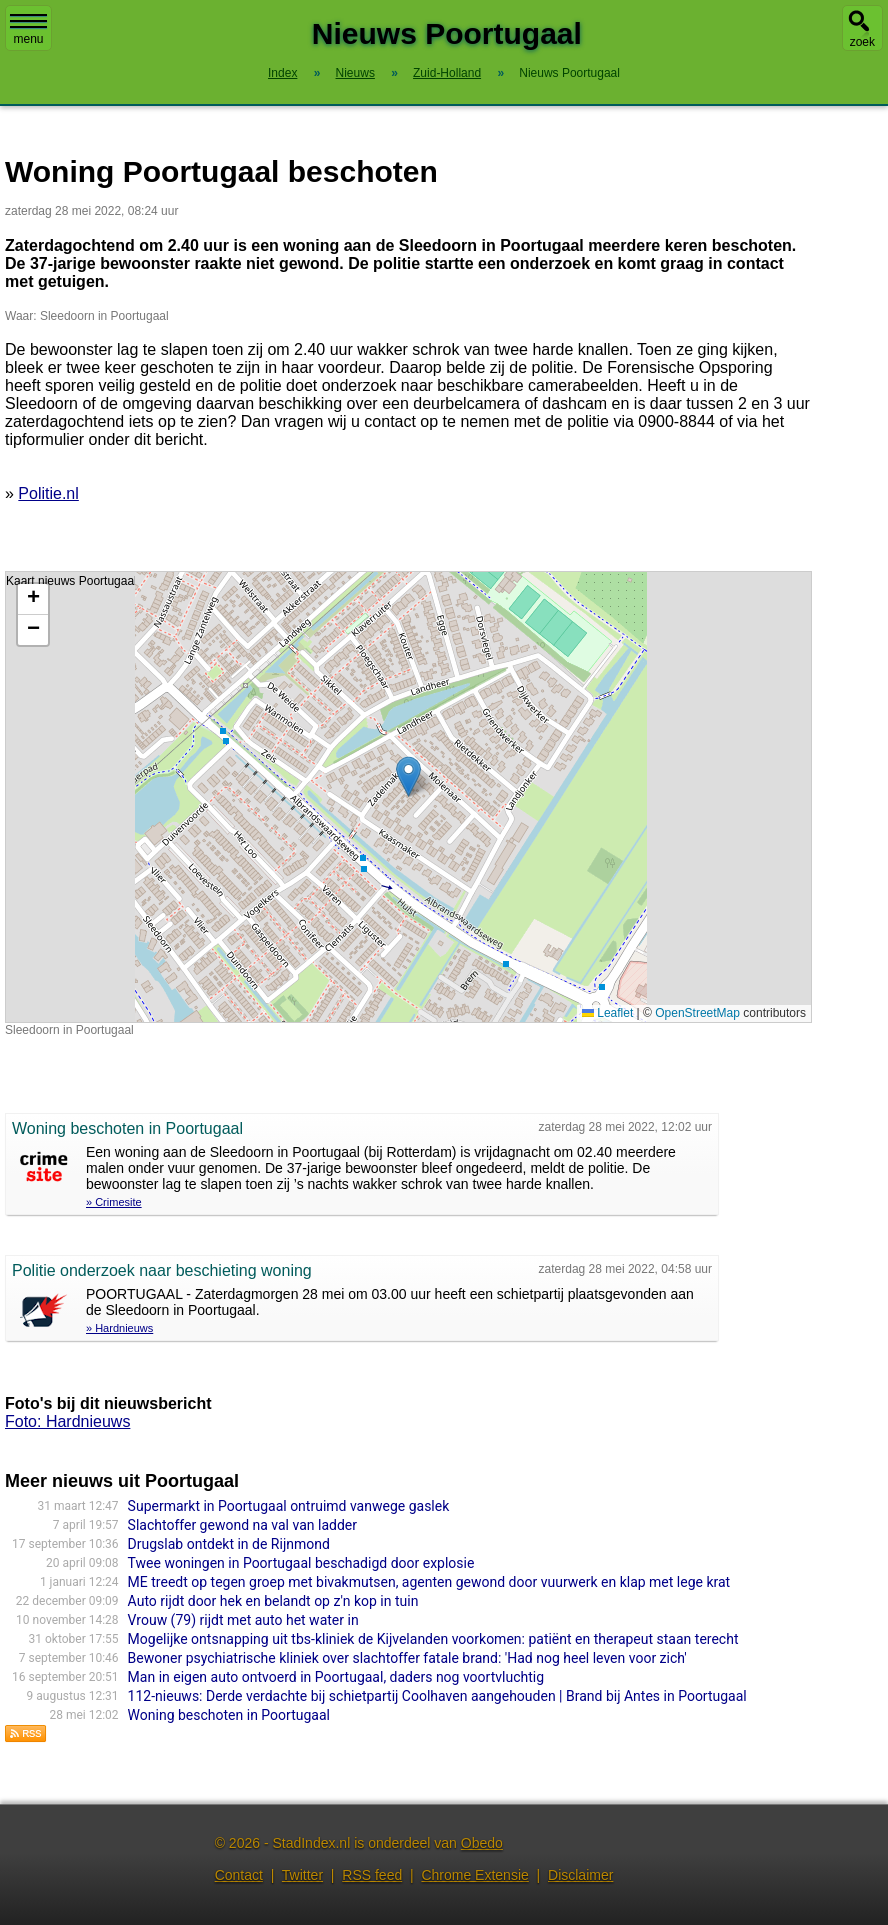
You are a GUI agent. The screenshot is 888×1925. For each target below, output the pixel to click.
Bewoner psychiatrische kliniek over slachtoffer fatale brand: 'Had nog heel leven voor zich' (407, 1658)
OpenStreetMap (697, 1013)
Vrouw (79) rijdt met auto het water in (243, 1620)
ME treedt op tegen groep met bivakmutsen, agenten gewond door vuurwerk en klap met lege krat (429, 1582)
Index (282, 73)
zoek (862, 42)
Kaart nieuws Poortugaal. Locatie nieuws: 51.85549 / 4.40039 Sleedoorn (406, 797)
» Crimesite (114, 1202)
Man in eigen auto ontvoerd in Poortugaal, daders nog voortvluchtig (336, 1677)
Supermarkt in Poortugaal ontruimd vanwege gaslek (289, 1506)
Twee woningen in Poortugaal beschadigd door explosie (301, 1563)
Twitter (302, 1875)
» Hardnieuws (119, 1328)
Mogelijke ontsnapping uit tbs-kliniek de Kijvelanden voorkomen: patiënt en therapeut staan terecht (433, 1639)
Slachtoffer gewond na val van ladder (242, 1525)
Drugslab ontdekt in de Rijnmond (229, 1544)
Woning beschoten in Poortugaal (229, 1715)
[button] (408, 776)
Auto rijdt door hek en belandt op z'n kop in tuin (273, 1601)
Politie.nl (48, 493)
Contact (239, 1875)
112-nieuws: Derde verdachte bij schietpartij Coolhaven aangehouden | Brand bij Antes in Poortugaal (437, 1696)
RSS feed (372, 1875)
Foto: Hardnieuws (67, 1421)
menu (28, 30)
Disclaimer (580, 1875)
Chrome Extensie (474, 1875)
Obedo (482, 1843)
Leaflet (607, 1013)
